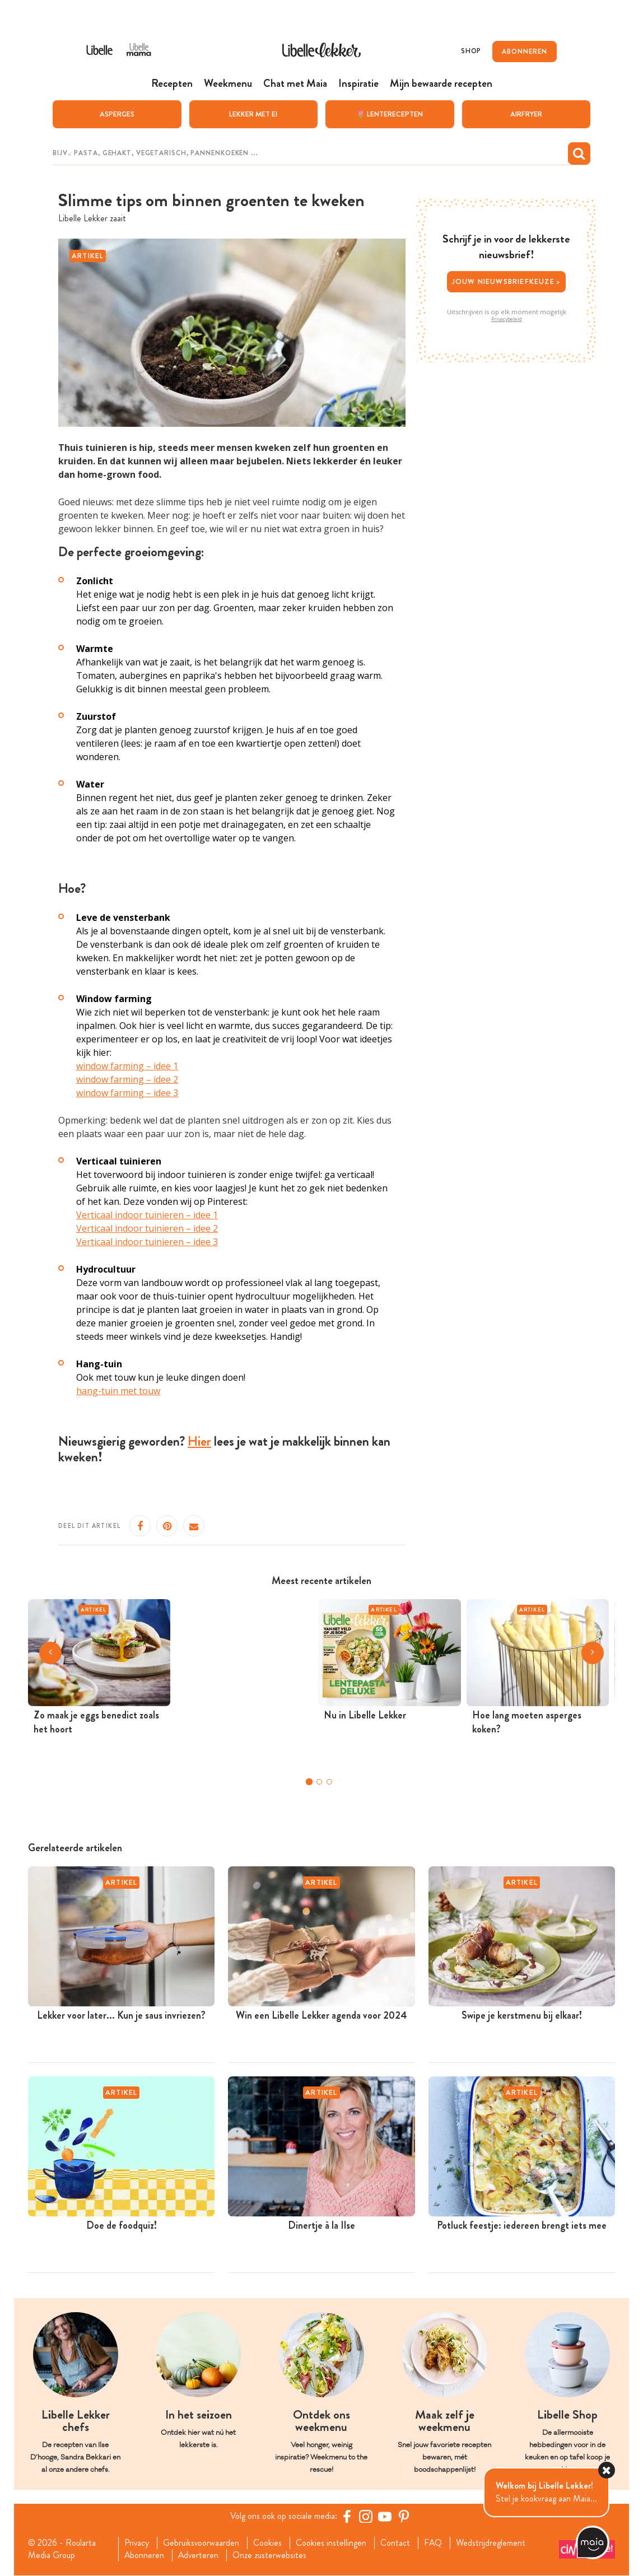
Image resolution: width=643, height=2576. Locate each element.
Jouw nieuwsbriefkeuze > (506, 281)
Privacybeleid (506, 319)
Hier (199, 1441)
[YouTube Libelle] (385, 2516)
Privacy (137, 2543)
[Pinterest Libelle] (404, 2516)
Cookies (268, 2543)
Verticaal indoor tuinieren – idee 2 (147, 1228)
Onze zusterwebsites (271, 2556)
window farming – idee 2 (127, 1079)
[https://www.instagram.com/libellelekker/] (365, 2516)
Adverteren (199, 2556)
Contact (396, 2543)
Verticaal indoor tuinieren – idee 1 (147, 1215)
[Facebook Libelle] (346, 2516)
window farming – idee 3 (127, 1093)
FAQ (434, 2543)
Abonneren (144, 2556)
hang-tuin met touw (118, 1391)
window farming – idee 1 (127, 1066)
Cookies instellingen (332, 2543)
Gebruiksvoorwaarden (202, 2543)
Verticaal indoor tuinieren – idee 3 (147, 1242)
